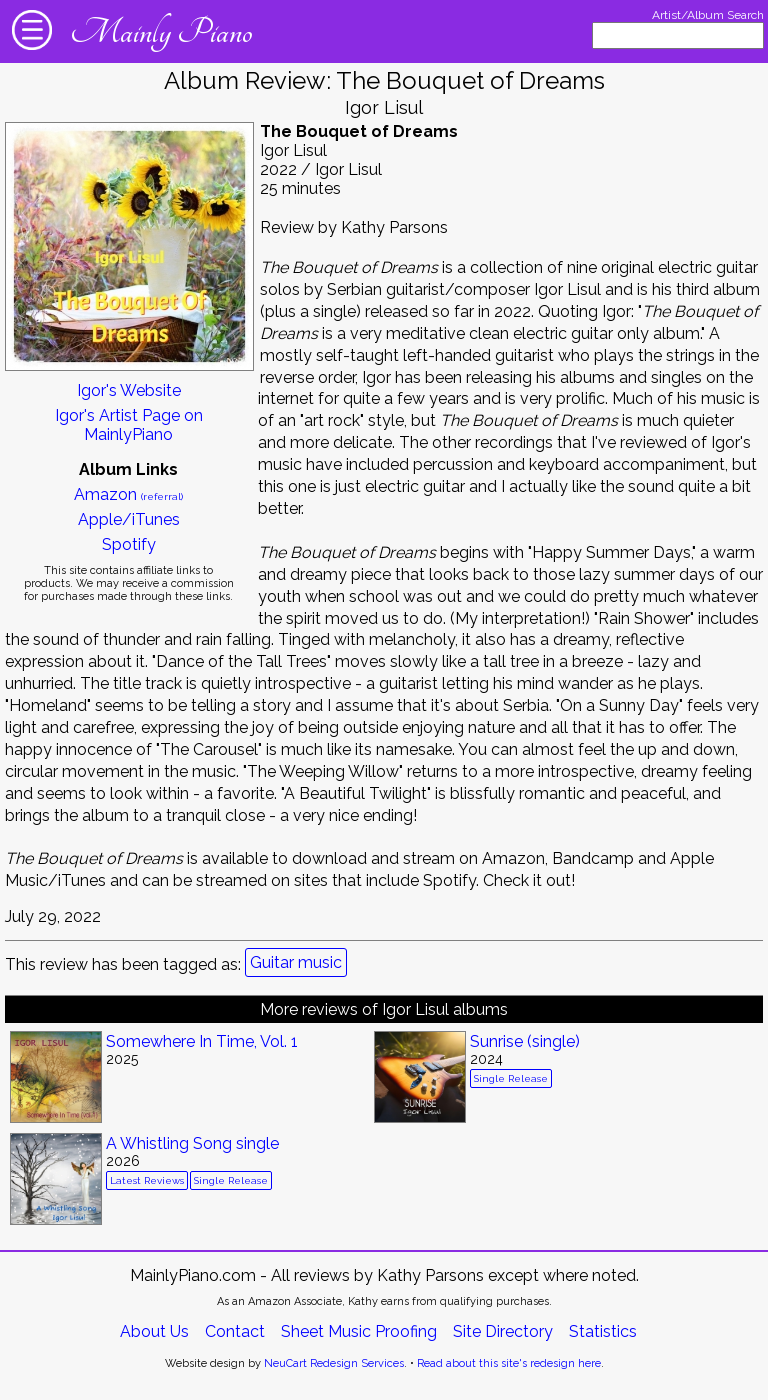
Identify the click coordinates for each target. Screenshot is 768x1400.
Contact (235, 1331)
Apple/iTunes (129, 519)
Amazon (128, 494)
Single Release (511, 1078)
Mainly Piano (161, 32)
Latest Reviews (147, 1180)
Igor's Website (129, 390)
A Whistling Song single (192, 1143)
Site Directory (503, 1331)
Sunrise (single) (525, 1041)
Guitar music (296, 962)
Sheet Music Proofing (359, 1331)
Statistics (603, 1331)
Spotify (129, 544)
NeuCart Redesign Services (334, 1363)
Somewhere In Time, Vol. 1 (202, 1041)
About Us (154, 1331)
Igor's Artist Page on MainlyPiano (129, 425)
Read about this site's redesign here (509, 1363)
